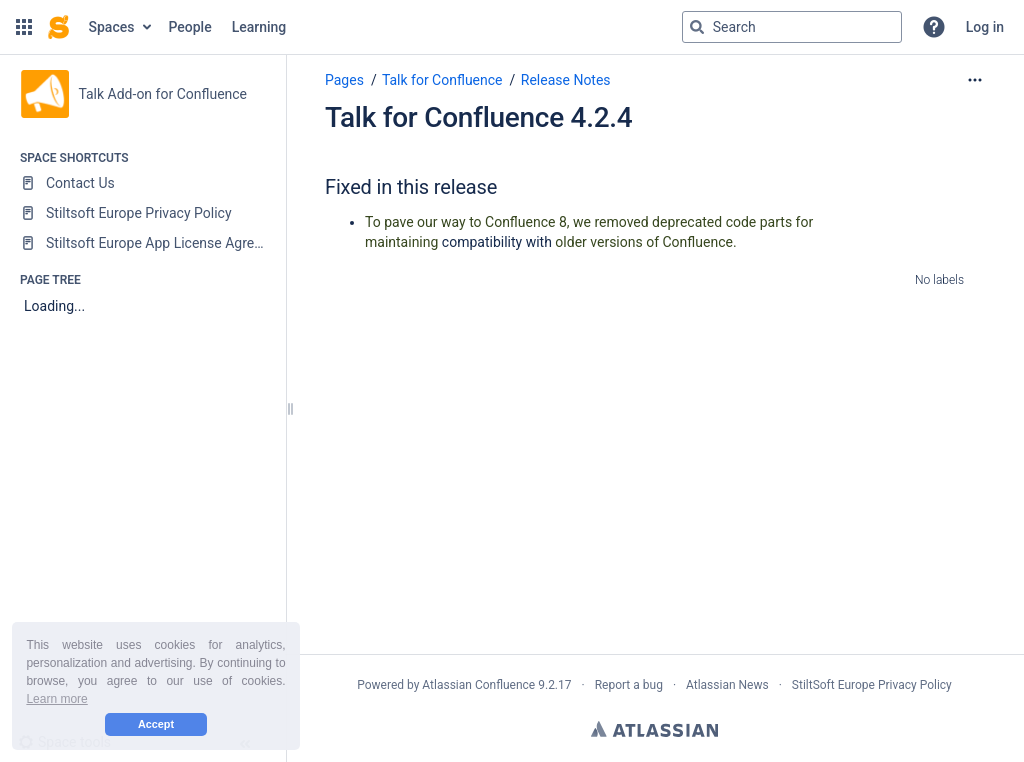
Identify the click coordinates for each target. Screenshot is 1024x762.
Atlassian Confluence (478, 685)
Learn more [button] (56, 699)
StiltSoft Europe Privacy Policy (872, 685)
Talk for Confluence (442, 80)
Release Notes (566, 80)
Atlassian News (727, 685)
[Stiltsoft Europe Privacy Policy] (142, 213)
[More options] (975, 80)
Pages (344, 80)
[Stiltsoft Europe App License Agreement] (142, 243)
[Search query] (792, 27)
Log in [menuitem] (985, 27)
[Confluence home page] (58, 27)
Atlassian (654, 729)
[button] (24, 27)
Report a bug (629, 685)
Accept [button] (156, 724)
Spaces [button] (112, 27)
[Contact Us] (142, 183)
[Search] (697, 27)
